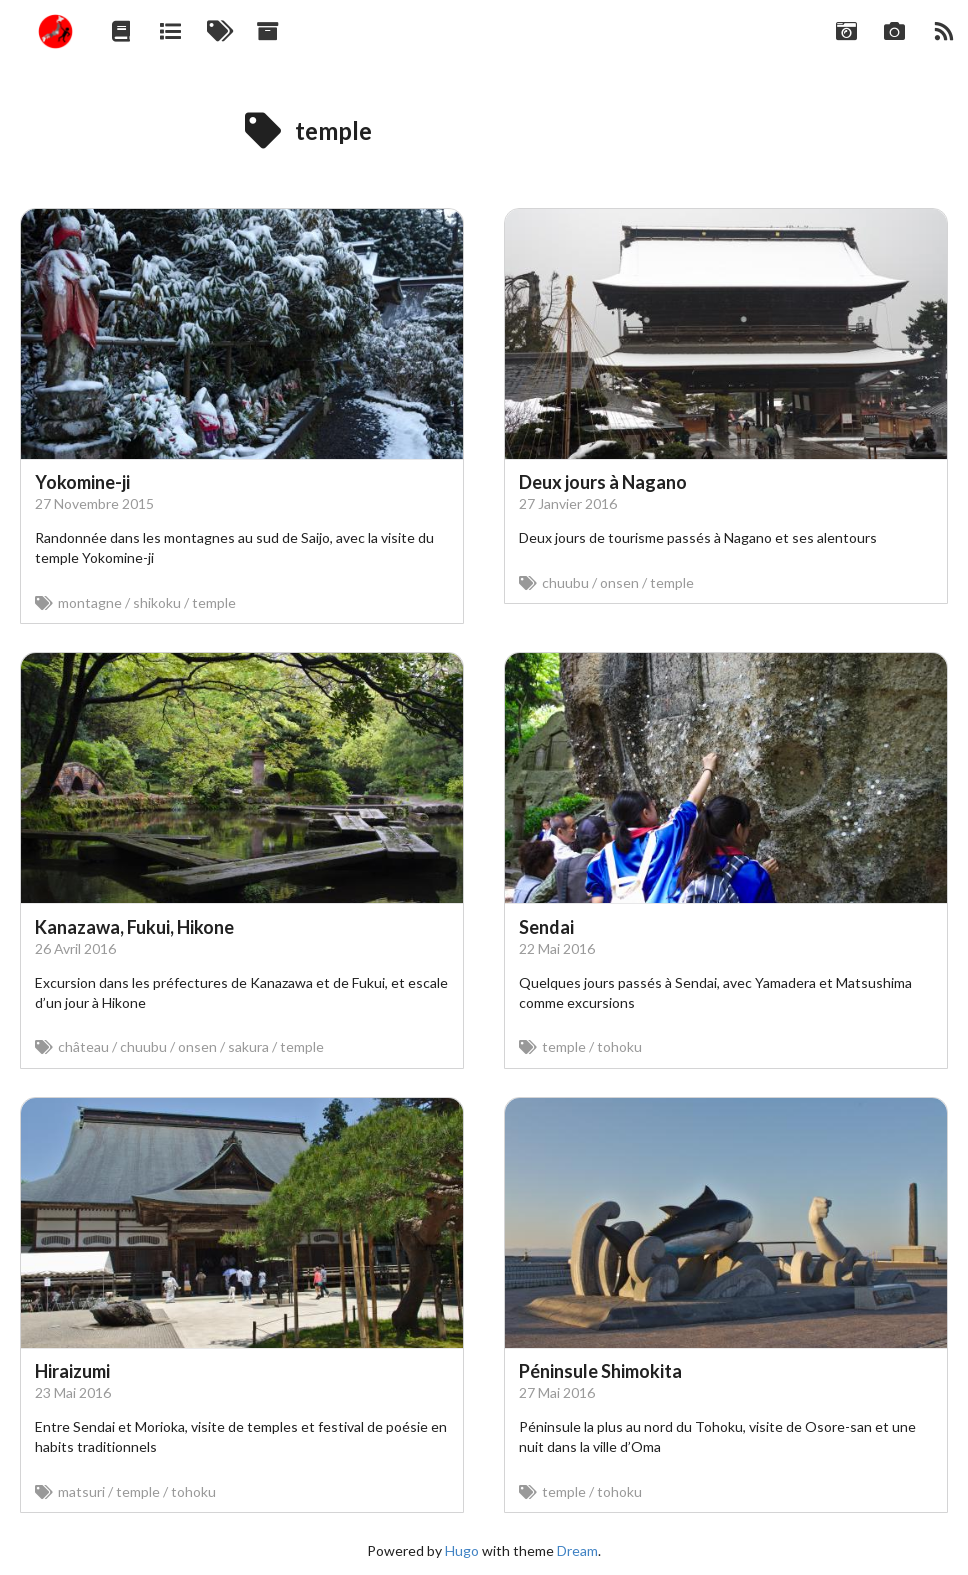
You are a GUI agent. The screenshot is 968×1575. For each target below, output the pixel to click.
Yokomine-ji (82, 482)
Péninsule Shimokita (600, 1371)
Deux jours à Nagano (603, 482)
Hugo (462, 1550)
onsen (619, 582)
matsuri (81, 1491)
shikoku (157, 602)
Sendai (546, 927)
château (83, 1046)
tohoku (619, 1046)
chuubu (565, 582)
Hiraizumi (72, 1371)
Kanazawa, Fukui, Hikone (134, 927)
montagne (90, 602)
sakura (248, 1046)
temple (214, 602)
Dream (577, 1550)
